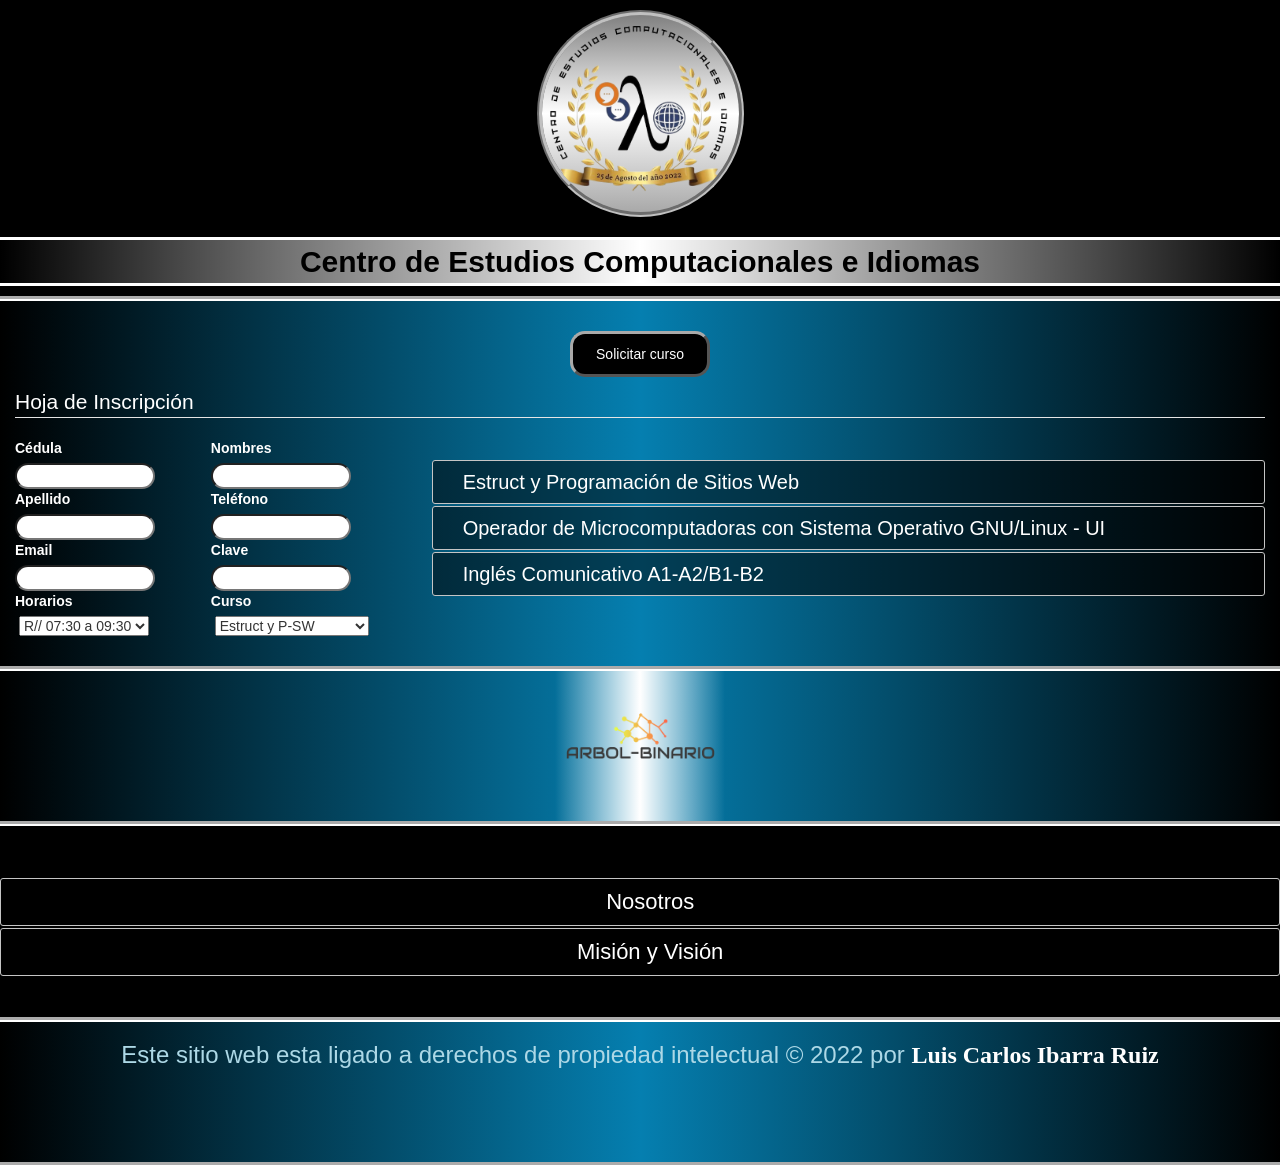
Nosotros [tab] (642, 901)
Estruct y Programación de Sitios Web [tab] (623, 482)
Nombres (241, 448)
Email (33, 550)
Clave (229, 550)
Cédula (38, 448)
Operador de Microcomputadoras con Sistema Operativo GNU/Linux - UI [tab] (776, 528)
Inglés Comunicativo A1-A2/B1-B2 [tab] (605, 574)
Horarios (44, 601)
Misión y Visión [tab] (642, 951)
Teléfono (239, 499)
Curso (231, 601)
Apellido (42, 499)
